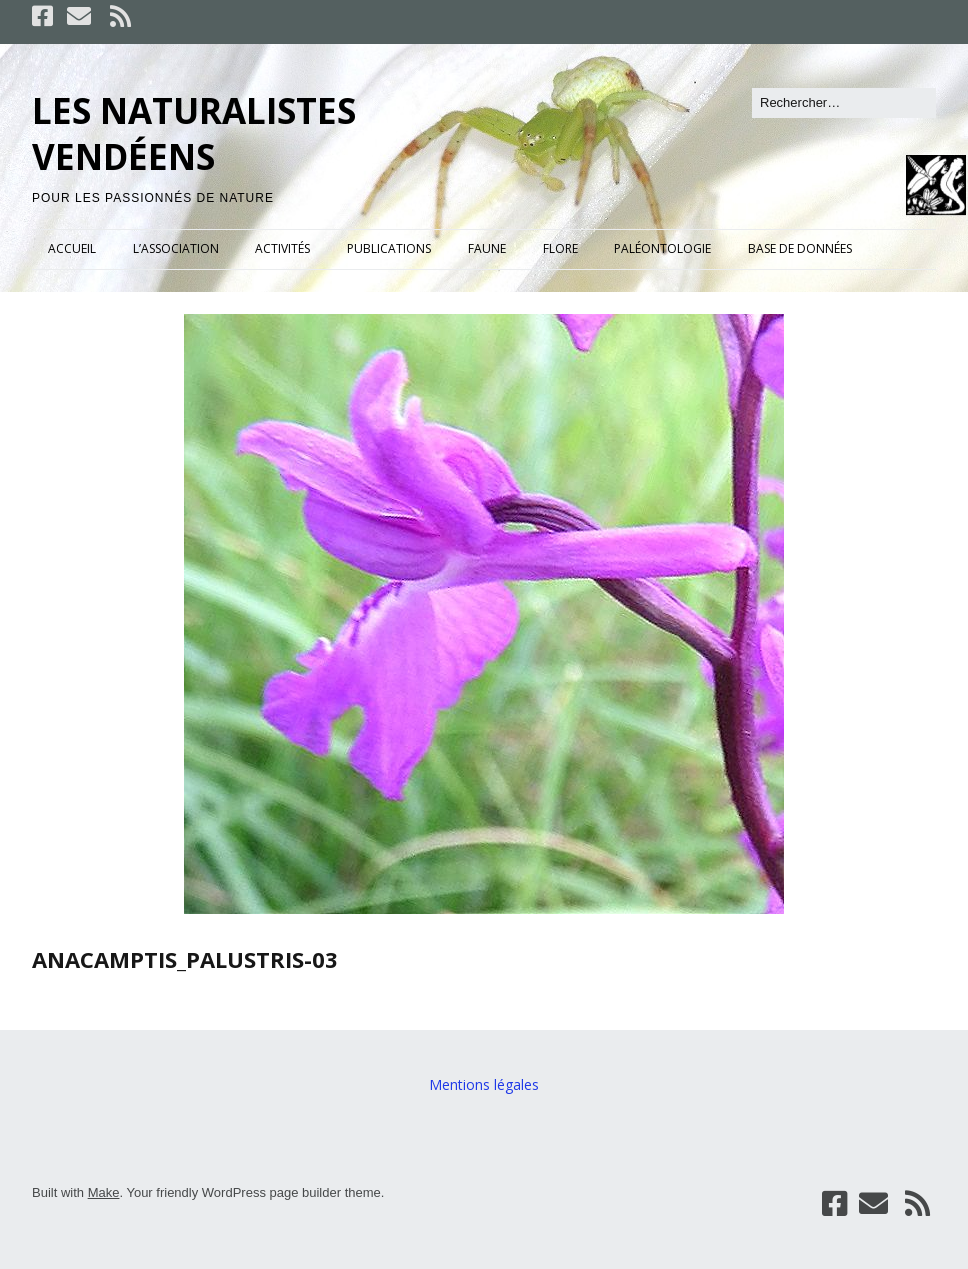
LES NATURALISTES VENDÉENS (194, 133)
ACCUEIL (72, 248)
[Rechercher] (844, 103)
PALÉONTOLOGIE (662, 248)
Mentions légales (484, 1084)
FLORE (560, 248)
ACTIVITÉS (282, 248)
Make (104, 1192)
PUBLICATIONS (389, 248)
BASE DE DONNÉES (800, 248)
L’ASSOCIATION (176, 248)
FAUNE (487, 248)
